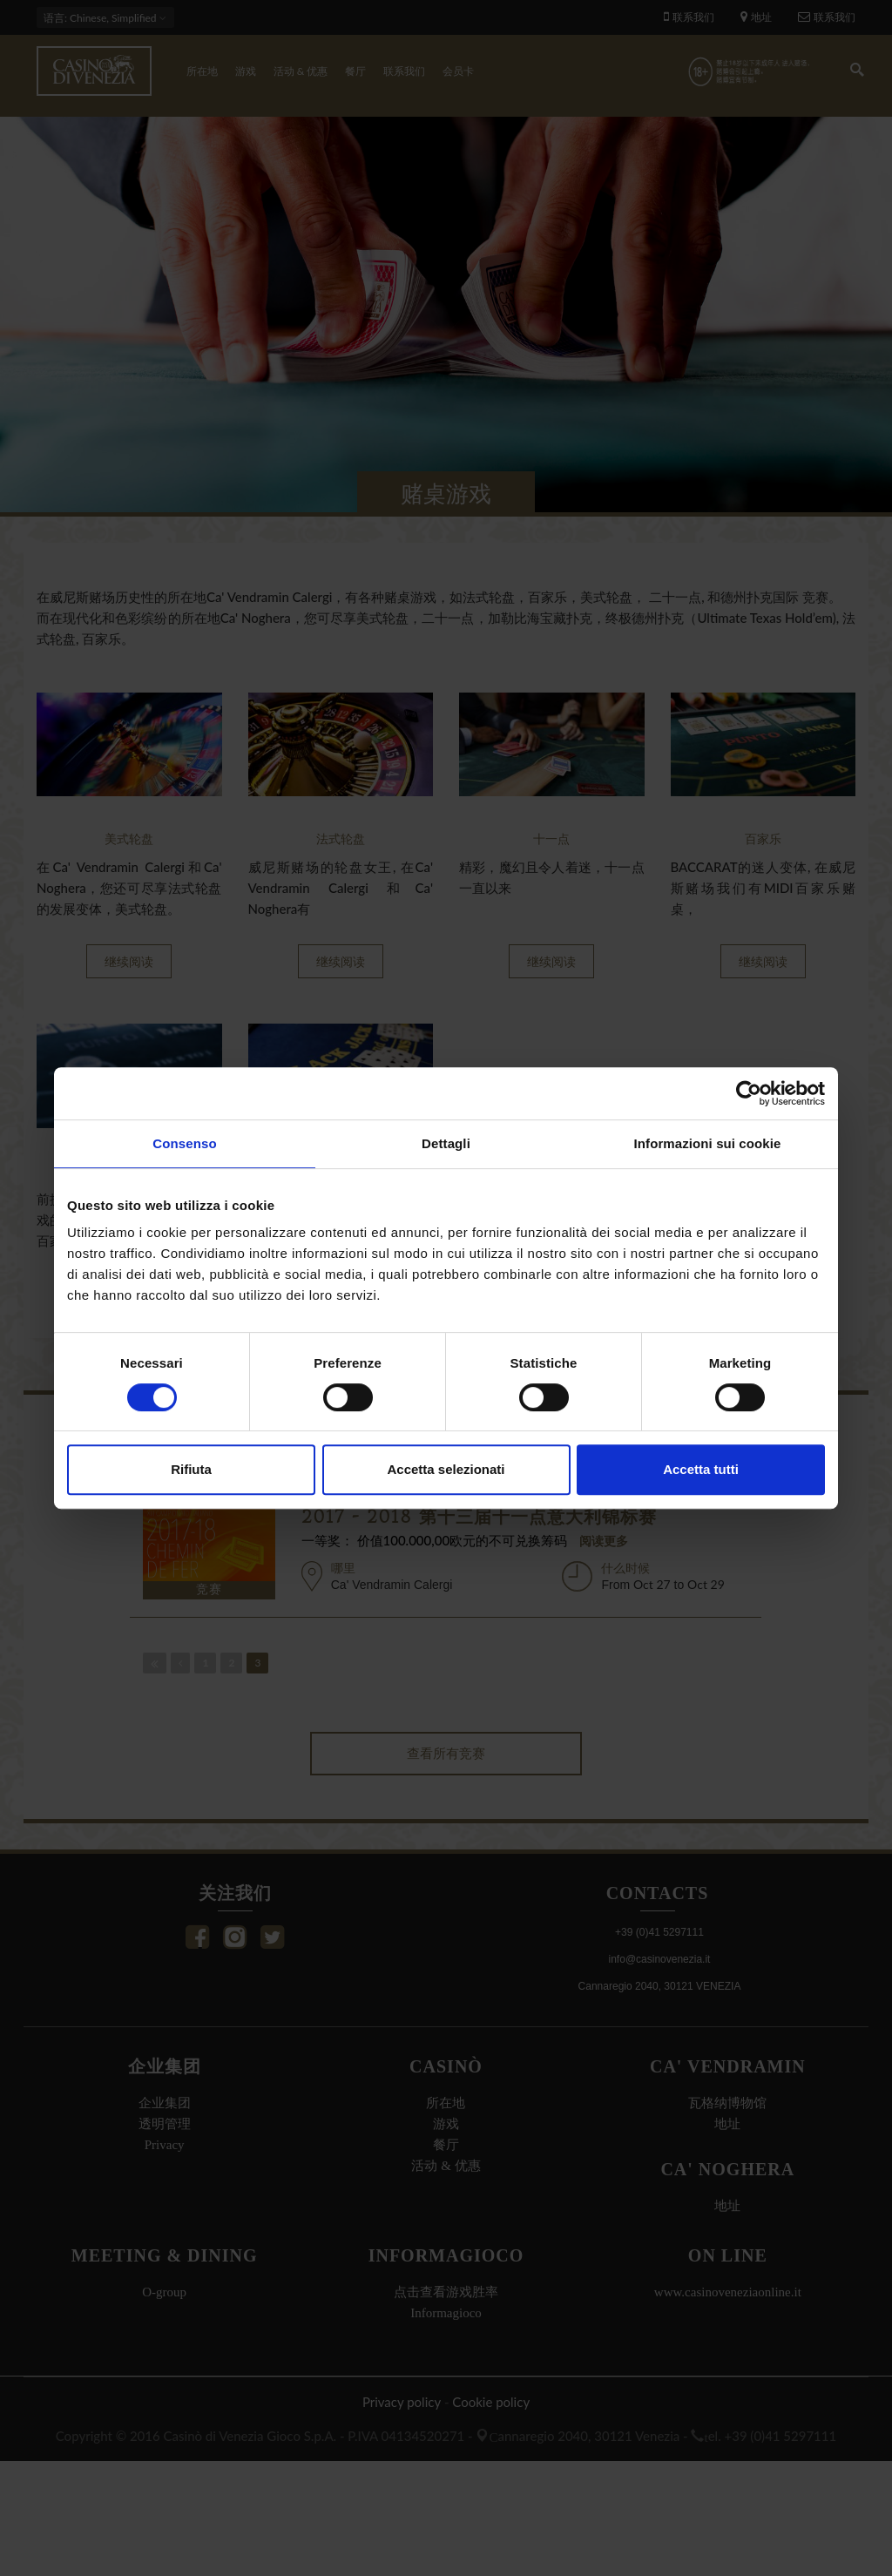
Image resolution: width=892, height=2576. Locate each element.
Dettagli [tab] (446, 1143)
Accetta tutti (701, 1469)
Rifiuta (191, 1469)
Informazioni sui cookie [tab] (707, 1143)
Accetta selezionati (445, 1469)
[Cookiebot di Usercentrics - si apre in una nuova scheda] (748, 1093)
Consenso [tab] (184, 1143)
